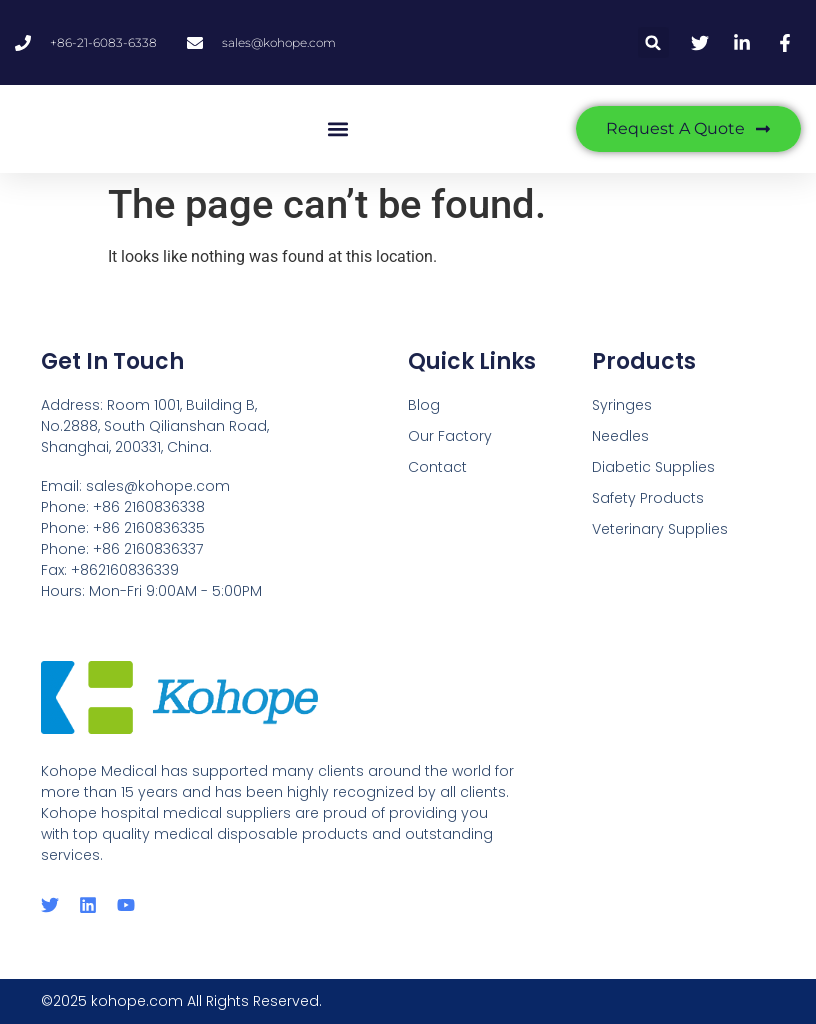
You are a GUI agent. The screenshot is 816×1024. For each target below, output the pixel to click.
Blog (424, 405)
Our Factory (450, 436)
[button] (653, 42)
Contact (437, 467)
